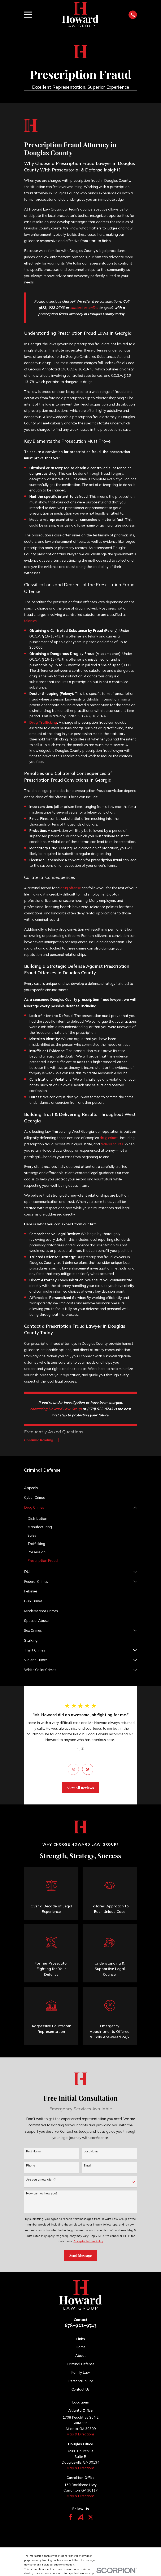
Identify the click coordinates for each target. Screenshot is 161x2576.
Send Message (80, 2256)
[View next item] (87, 1770)
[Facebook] (70, 2518)
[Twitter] (90, 2518)
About (80, 2356)
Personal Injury (80, 2382)
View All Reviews (80, 1788)
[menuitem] (80, 1488)
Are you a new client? (41, 2180)
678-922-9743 (80, 2326)
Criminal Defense (80, 2365)
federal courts (112, 1144)
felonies (30, 621)
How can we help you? (41, 2194)
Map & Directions (80, 2435)
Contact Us (80, 2390)
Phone (30, 2166)
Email (87, 2166)
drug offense (70, 888)
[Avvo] (80, 2518)
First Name (33, 2152)
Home (80, 2348)
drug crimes (109, 1137)
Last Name (91, 2152)
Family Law (80, 2373)
